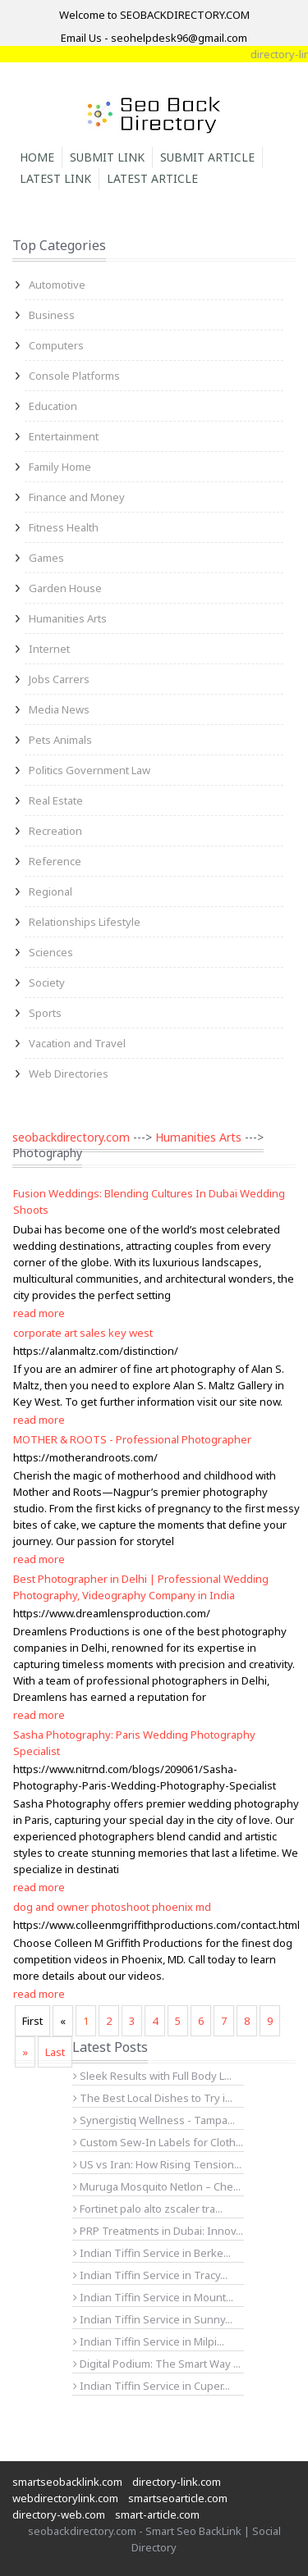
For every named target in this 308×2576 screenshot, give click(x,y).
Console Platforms (74, 375)
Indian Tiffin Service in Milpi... (148, 2341)
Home (37, 157)
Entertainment (64, 436)
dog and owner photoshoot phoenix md (112, 1906)
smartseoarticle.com (178, 2498)
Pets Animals (60, 739)
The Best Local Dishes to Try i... (152, 2097)
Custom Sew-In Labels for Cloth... (158, 2142)
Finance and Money (77, 497)
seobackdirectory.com (71, 1137)
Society (47, 982)
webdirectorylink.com (65, 2498)
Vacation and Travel (77, 1043)
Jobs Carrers (59, 679)
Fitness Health (64, 527)
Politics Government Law (89, 770)
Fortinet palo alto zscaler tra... (148, 2208)
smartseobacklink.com (67, 2481)
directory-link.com (176, 2481)
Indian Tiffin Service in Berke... (152, 2252)
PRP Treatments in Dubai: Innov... (158, 2230)
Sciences (51, 952)
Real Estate (56, 800)
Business (52, 315)
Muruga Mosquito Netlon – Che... (157, 2186)
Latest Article (152, 178)
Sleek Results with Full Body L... (152, 2075)
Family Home (60, 466)
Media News (59, 709)
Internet (49, 648)
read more (39, 1313)
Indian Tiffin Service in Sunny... (152, 2319)
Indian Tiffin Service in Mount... (153, 2297)
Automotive (57, 284)
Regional (50, 891)
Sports (45, 1012)
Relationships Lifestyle (84, 921)
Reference (55, 861)
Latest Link (55, 178)
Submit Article (207, 157)
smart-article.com (157, 2514)
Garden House (65, 588)
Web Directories (68, 1073)
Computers (56, 345)
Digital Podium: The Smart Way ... (157, 2363)
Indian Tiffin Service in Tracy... (150, 2275)
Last (55, 2052)
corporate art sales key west (83, 1332)
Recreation (55, 830)
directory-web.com (58, 2514)
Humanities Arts (68, 618)
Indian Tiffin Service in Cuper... (151, 2385)
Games (46, 557)
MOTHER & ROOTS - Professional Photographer (132, 1439)
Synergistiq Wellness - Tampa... (154, 2120)
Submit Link (107, 157)
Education (53, 406)
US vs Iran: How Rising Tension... (157, 2164)
